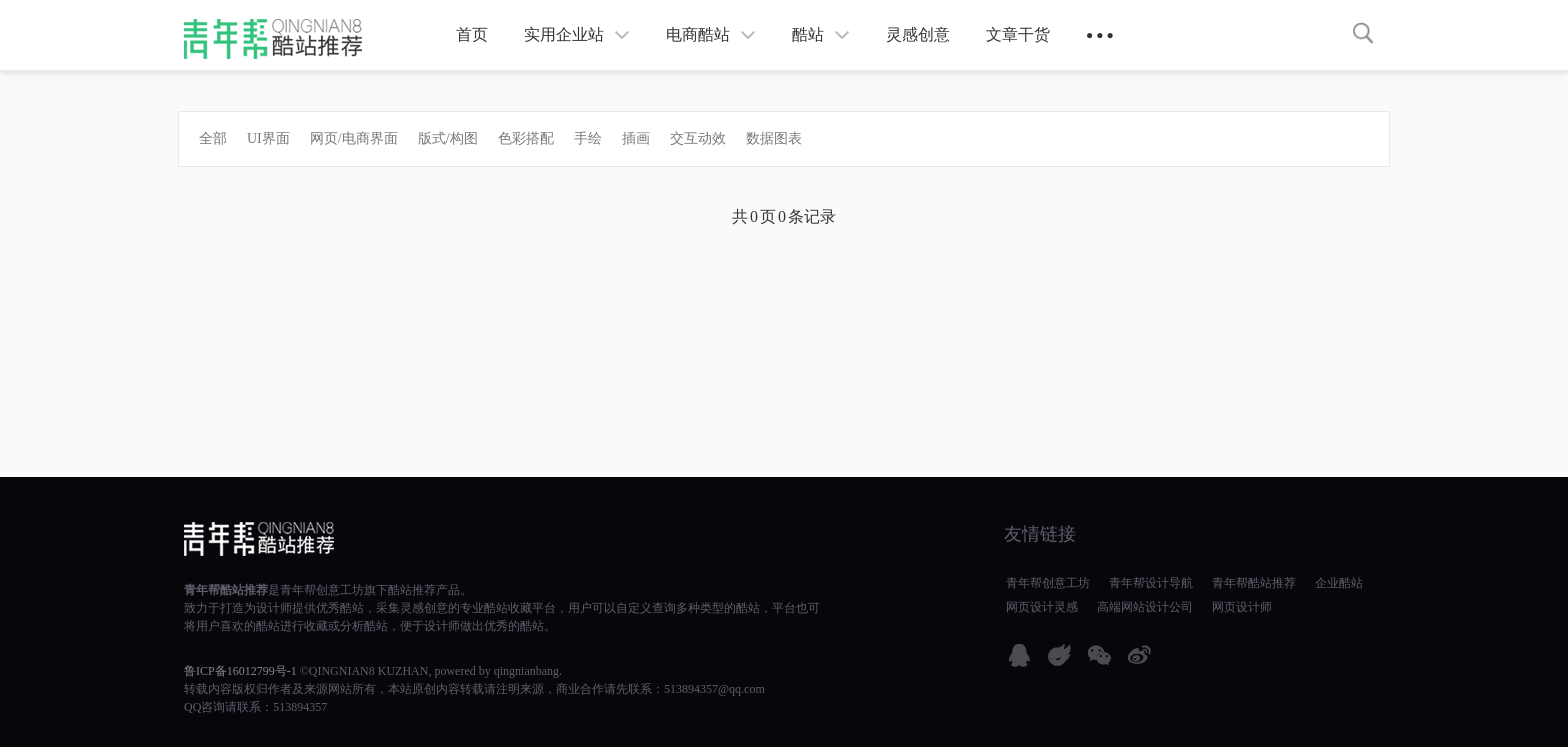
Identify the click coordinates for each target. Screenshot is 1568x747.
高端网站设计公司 (1145, 607)
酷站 (821, 34)
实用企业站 (577, 34)
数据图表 (774, 138)
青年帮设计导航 (1151, 583)
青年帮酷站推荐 (226, 590)
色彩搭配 (526, 138)
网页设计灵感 (1042, 607)
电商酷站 (711, 34)
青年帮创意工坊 (322, 590)
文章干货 (1018, 34)
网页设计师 (1242, 607)
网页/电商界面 (354, 138)
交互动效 (698, 138)
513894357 (300, 707)
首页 (472, 34)
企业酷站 (1339, 583)
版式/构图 (448, 138)
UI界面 (268, 138)
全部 (213, 138)
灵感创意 (918, 34)
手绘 (588, 138)
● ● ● (1100, 35)
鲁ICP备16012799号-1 (240, 671)
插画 (636, 138)
